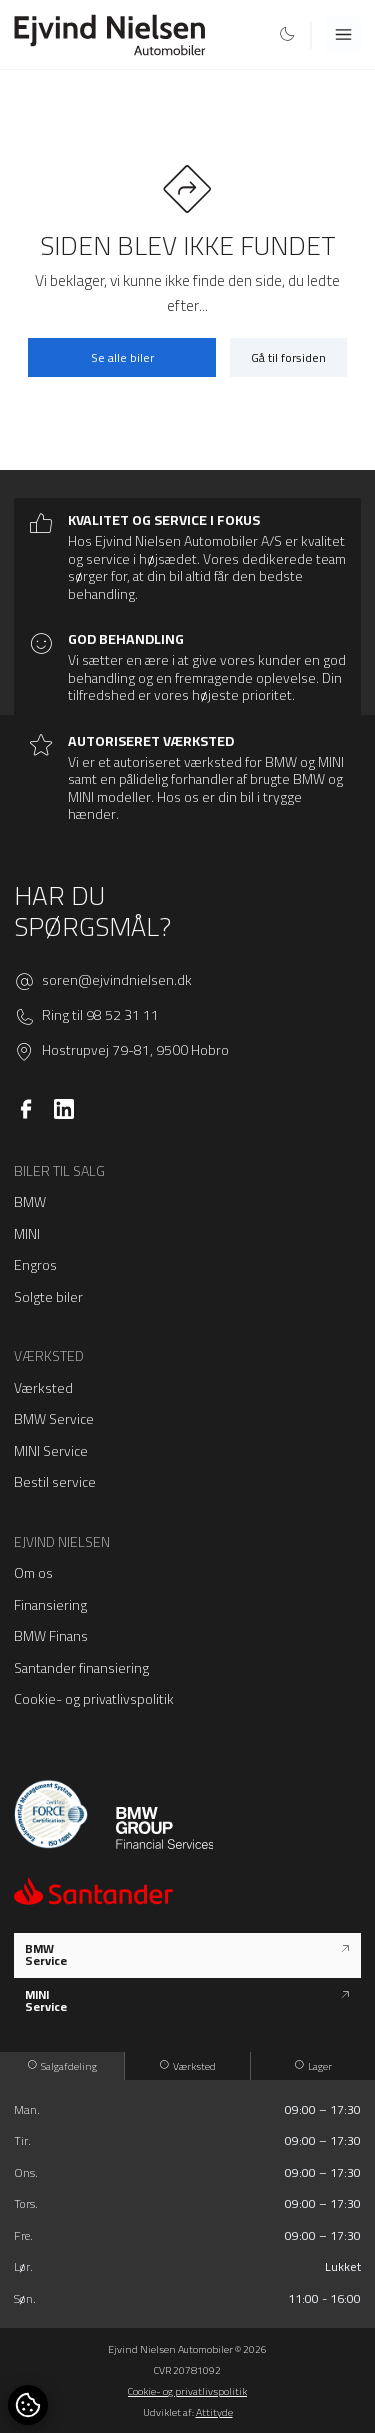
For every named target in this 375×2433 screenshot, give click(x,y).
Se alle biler (122, 357)
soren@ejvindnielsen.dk (117, 981)
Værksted (43, 1388)
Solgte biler (48, 1297)
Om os (33, 1573)
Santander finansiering (81, 1668)
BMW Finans (51, 1636)
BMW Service (54, 1419)
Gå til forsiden (288, 357)
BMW (30, 1202)
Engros (35, 1265)
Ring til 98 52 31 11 (100, 1016)
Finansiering (50, 1605)
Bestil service (55, 1482)
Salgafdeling (62, 2066)
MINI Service (51, 1451)
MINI (27, 1234)
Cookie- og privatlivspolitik (94, 1699)
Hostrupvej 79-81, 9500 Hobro (135, 1051)
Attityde (214, 2412)
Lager (313, 2066)
